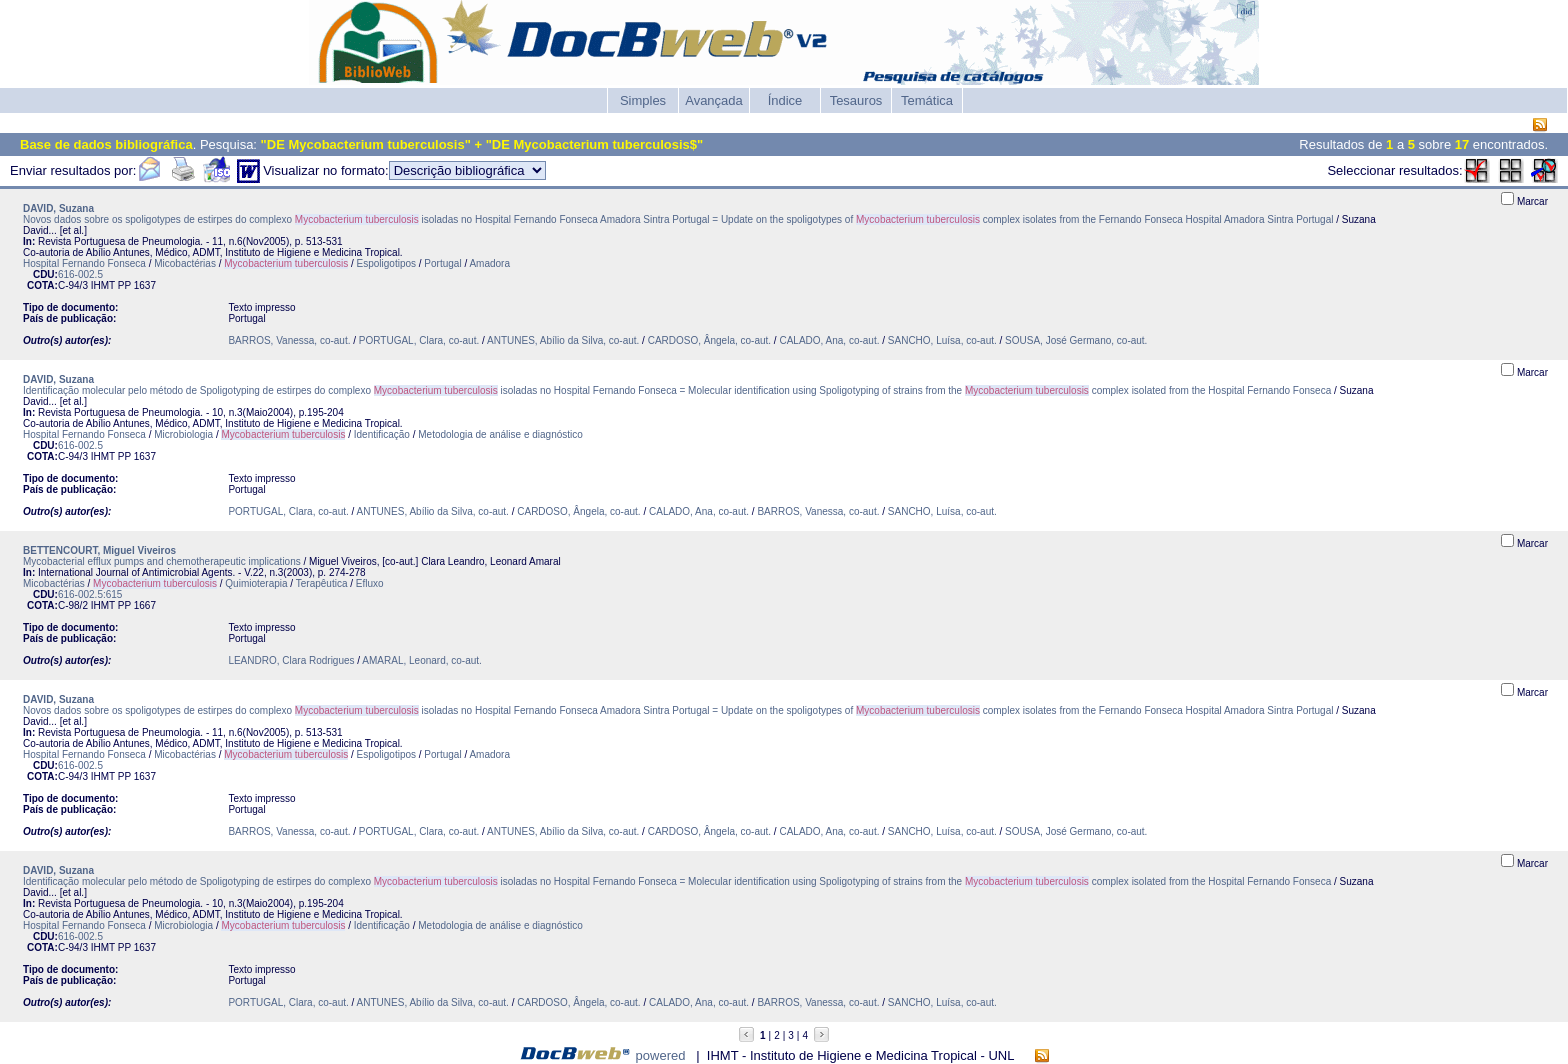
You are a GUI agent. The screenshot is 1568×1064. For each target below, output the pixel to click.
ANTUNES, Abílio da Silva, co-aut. (563, 340)
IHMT (103, 285)
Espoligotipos (386, 263)
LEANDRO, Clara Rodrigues (291, 660)
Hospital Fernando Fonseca (84, 263)
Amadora (489, 263)
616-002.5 (80, 274)
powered (661, 1055)
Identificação (382, 434)
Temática (927, 100)
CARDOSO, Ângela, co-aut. (709, 340)
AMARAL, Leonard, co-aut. (422, 660)
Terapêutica (322, 583)
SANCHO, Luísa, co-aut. (942, 340)
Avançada (714, 100)
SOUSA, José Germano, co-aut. (1076, 340)
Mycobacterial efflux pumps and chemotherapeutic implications (163, 561)
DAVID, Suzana (58, 208)
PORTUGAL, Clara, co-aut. (420, 340)
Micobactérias (185, 263)
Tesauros (856, 100)
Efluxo (370, 583)
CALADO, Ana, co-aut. (829, 340)
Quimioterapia (256, 583)
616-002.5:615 (90, 594)
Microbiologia (183, 434)
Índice (785, 100)
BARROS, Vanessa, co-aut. (289, 340)
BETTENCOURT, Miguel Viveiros (99, 550)
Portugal (442, 263)
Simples (643, 100)
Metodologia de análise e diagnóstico (500, 434)
